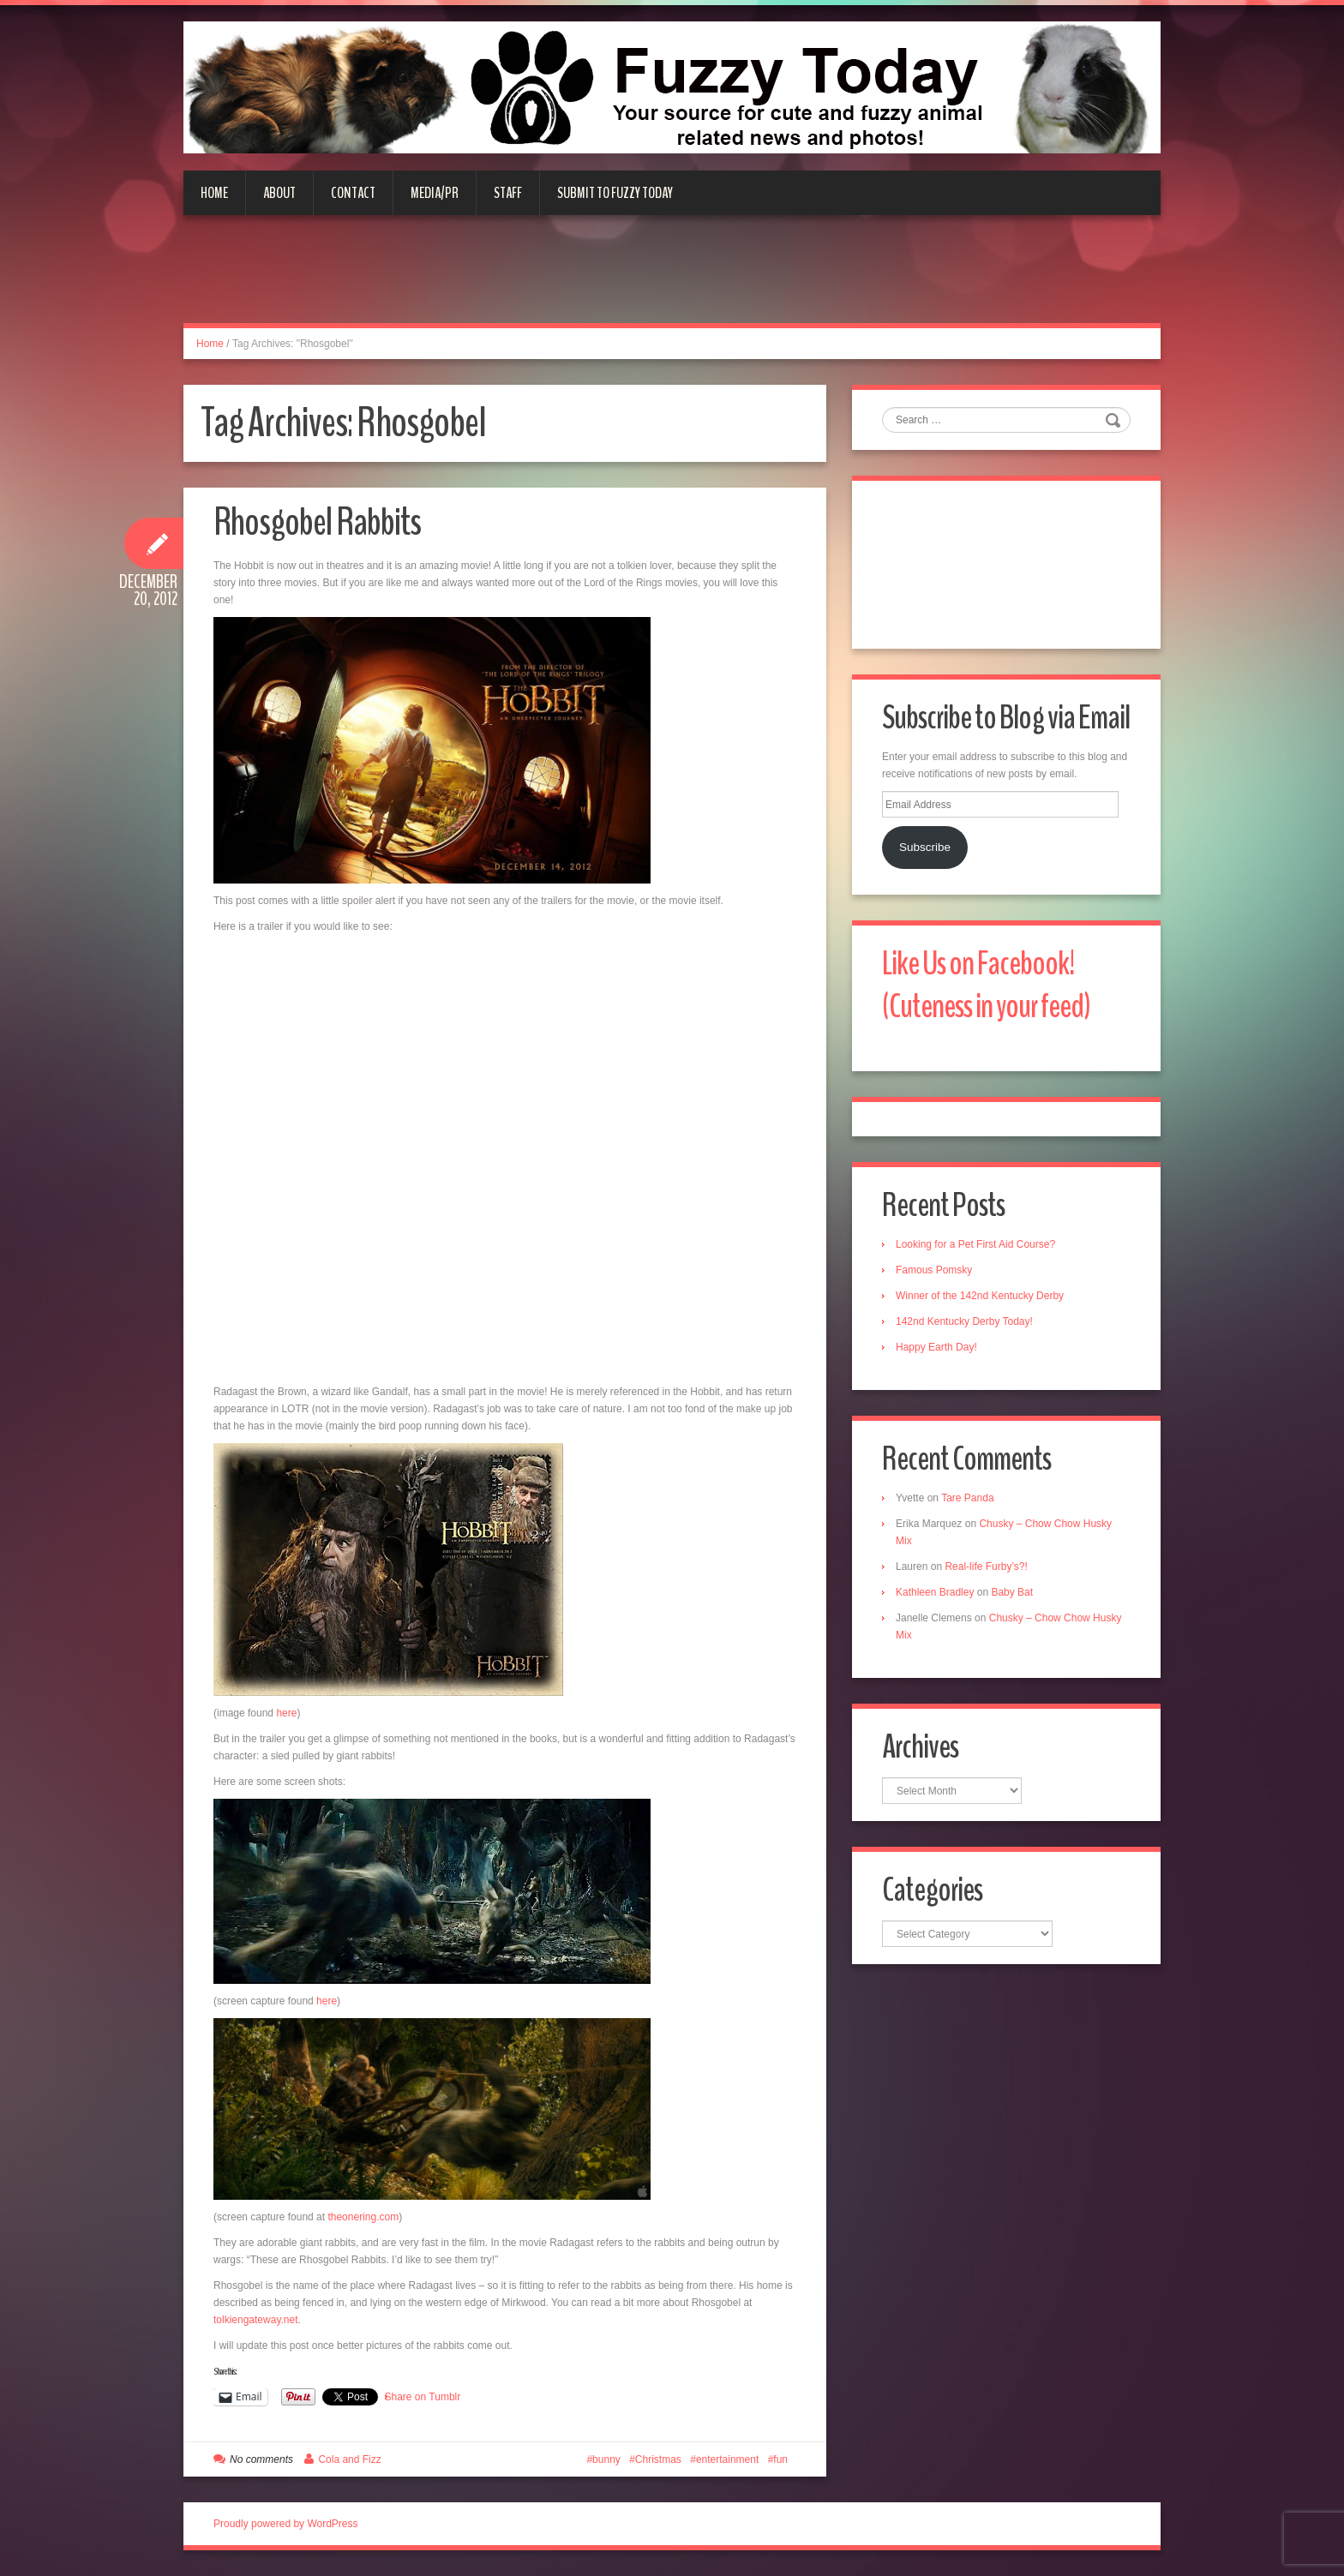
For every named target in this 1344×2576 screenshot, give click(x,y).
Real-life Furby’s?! (986, 1567)
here (285, 1713)
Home (214, 193)
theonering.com (363, 2217)
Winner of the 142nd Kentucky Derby (980, 1296)
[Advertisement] (672, 279)
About (279, 193)
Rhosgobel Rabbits (317, 522)
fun (780, 2459)
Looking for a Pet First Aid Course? (975, 1244)
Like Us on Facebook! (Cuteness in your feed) (986, 985)
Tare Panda (967, 1498)
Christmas (658, 2459)
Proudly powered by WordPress (285, 2524)
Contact (353, 193)
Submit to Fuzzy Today (615, 193)
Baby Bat (1012, 1592)
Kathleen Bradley (935, 1592)
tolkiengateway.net (255, 2320)
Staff (508, 193)
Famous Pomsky (934, 1270)
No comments (261, 2459)
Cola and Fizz (349, 2459)
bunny (606, 2459)
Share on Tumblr (423, 2397)
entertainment (727, 2459)
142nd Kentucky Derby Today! (964, 1321)
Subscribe (925, 847)
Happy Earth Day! (936, 1347)
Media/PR (435, 193)
